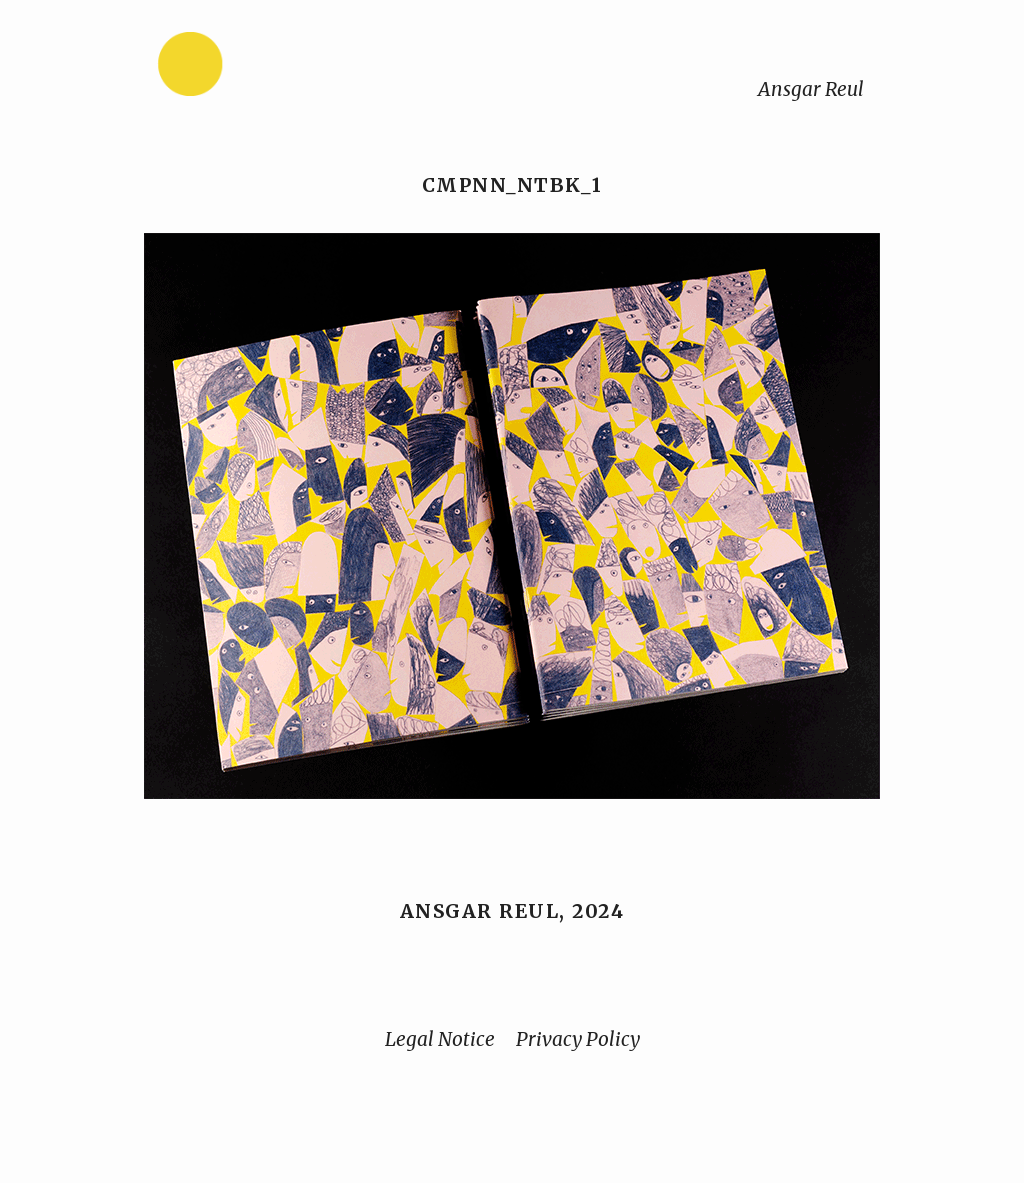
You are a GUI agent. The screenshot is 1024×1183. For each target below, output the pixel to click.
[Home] (253, 68)
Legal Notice (440, 1039)
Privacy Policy (578, 1039)
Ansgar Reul (811, 89)
